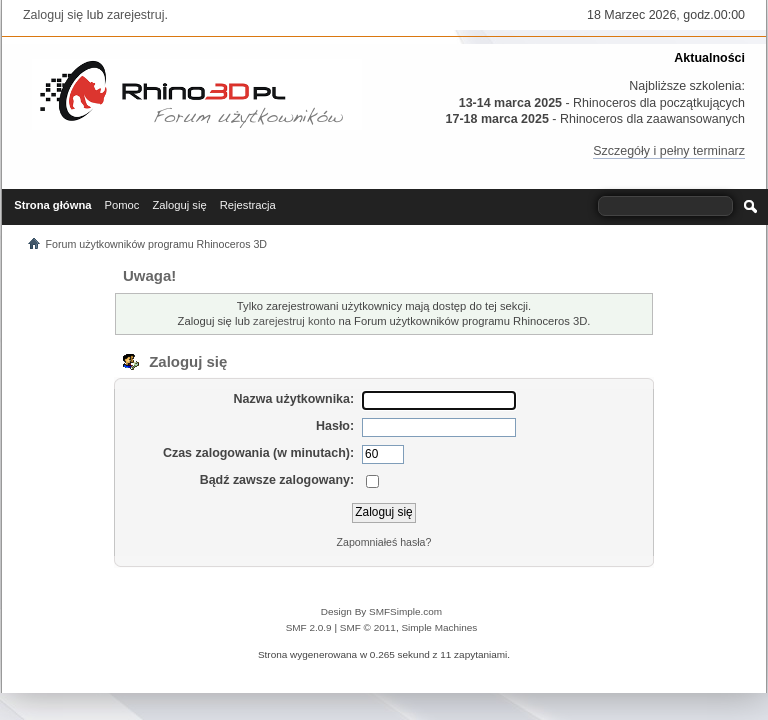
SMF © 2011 (368, 627)
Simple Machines (439, 627)
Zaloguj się (53, 15)
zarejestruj (136, 15)
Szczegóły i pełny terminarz (669, 151)
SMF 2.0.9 (309, 627)
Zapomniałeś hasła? (384, 542)
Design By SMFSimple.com (381, 611)
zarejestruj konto (294, 321)
